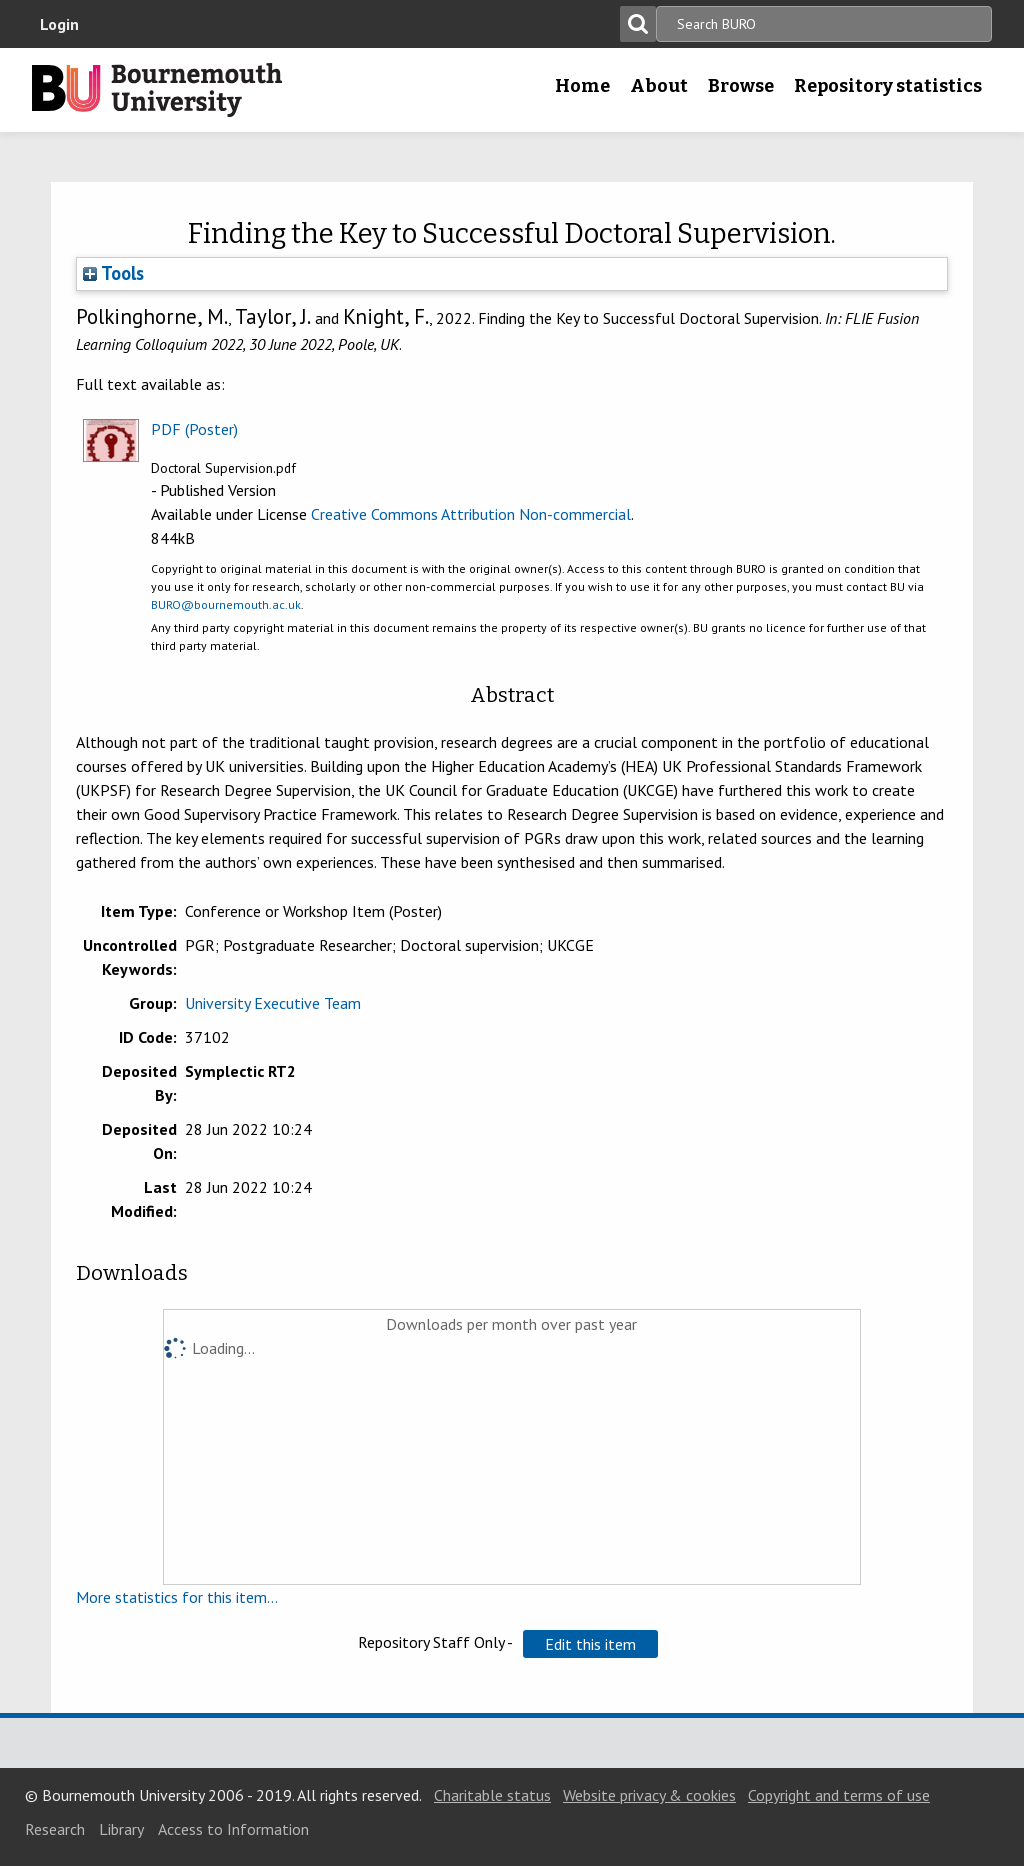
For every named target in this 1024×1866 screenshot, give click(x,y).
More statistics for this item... (177, 1597)
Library (121, 1829)
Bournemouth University (157, 90)
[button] (590, 1644)
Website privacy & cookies (649, 1795)
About (659, 86)
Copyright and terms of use (839, 1795)
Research (55, 1829)
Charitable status (492, 1795)
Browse (741, 86)
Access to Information (233, 1829)
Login (59, 24)
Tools (113, 273)
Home (582, 86)
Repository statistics (888, 86)
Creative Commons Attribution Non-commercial (471, 514)
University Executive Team (273, 1003)
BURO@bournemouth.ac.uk (226, 604)
